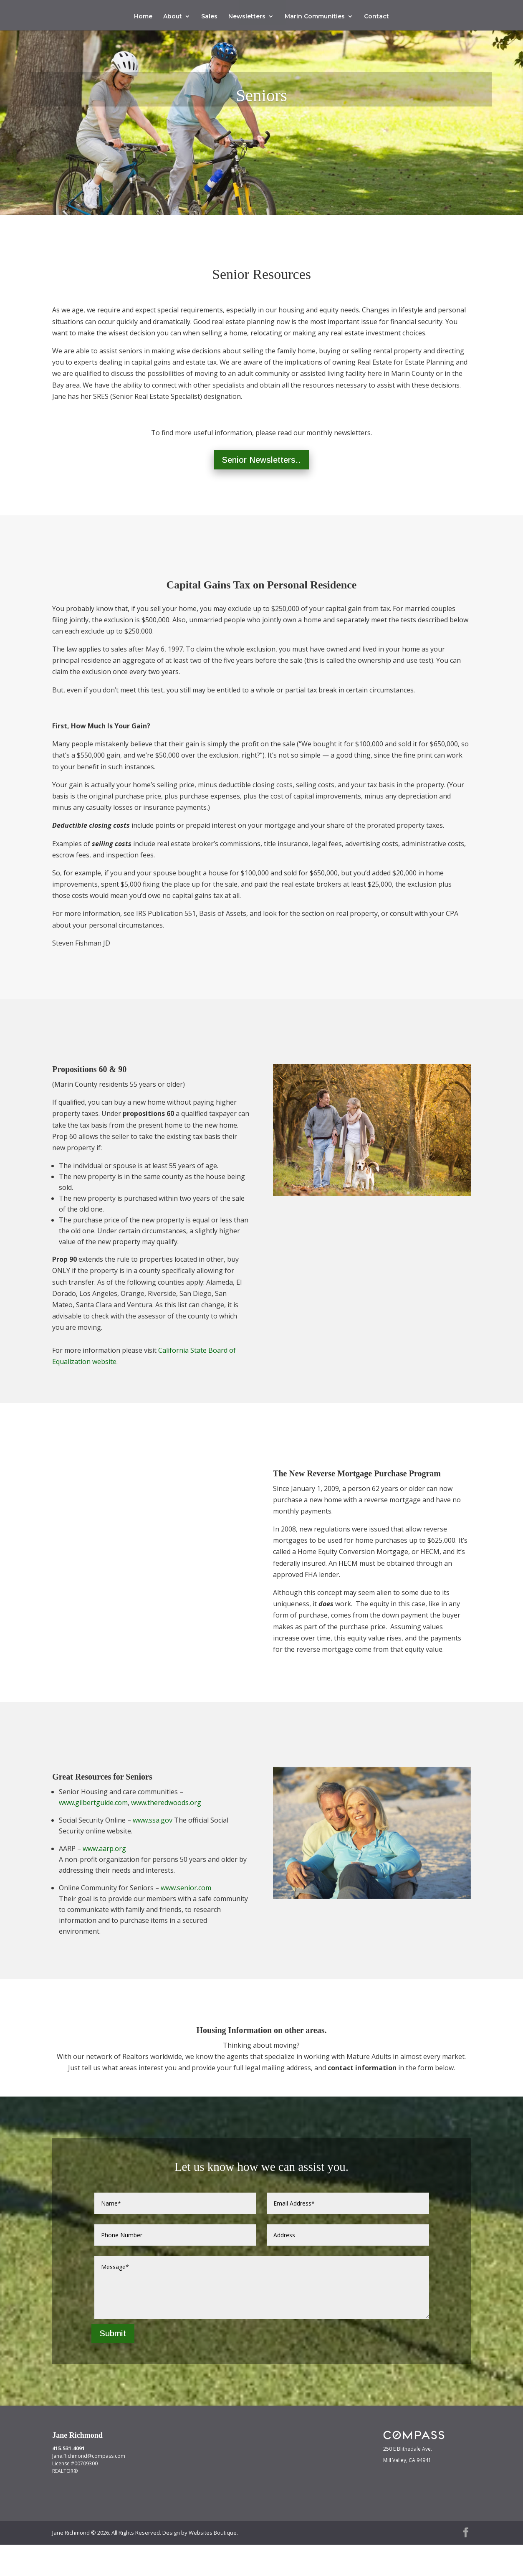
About (172, 16)
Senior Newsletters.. (261, 491)
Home (143, 16)
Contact (376, 16)
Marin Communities (315, 16)
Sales (209, 16)
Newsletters (246, 16)
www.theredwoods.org (166, 1833)
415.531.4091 (68, 2479)
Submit (113, 2364)
